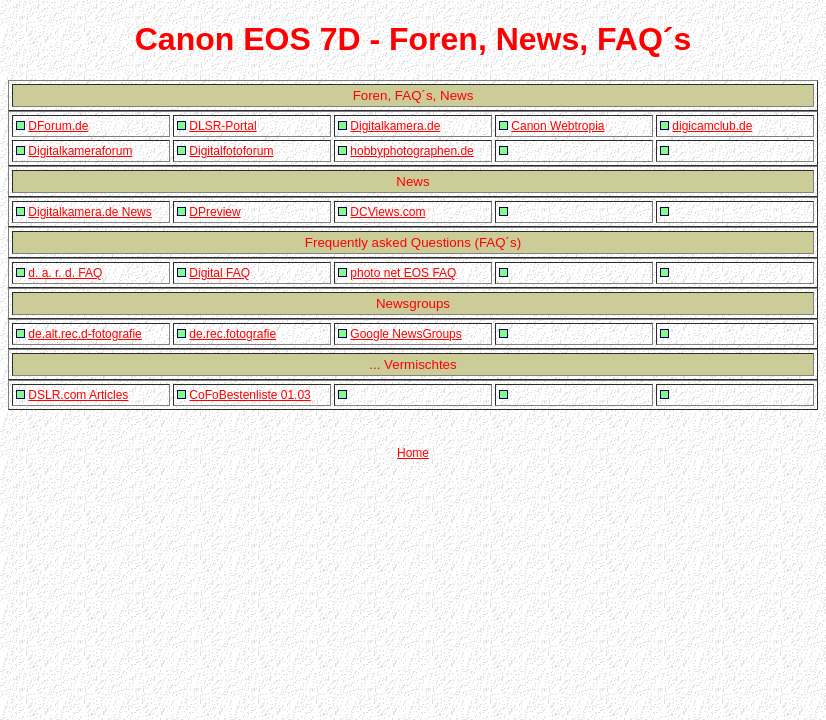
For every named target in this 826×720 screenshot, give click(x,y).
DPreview (214, 212)
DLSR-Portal (222, 126)
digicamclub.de (712, 126)
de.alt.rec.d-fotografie (84, 334)
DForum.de (58, 126)
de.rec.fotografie (232, 334)
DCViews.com (387, 212)
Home (413, 453)
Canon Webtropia (557, 126)
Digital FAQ (219, 273)
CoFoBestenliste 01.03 (249, 395)
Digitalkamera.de (395, 126)
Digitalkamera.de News (89, 212)
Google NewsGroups (405, 334)
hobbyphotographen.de (411, 151)
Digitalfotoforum (231, 151)
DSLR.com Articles (78, 395)
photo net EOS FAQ (403, 273)
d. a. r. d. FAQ (65, 273)
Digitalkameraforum (80, 151)
